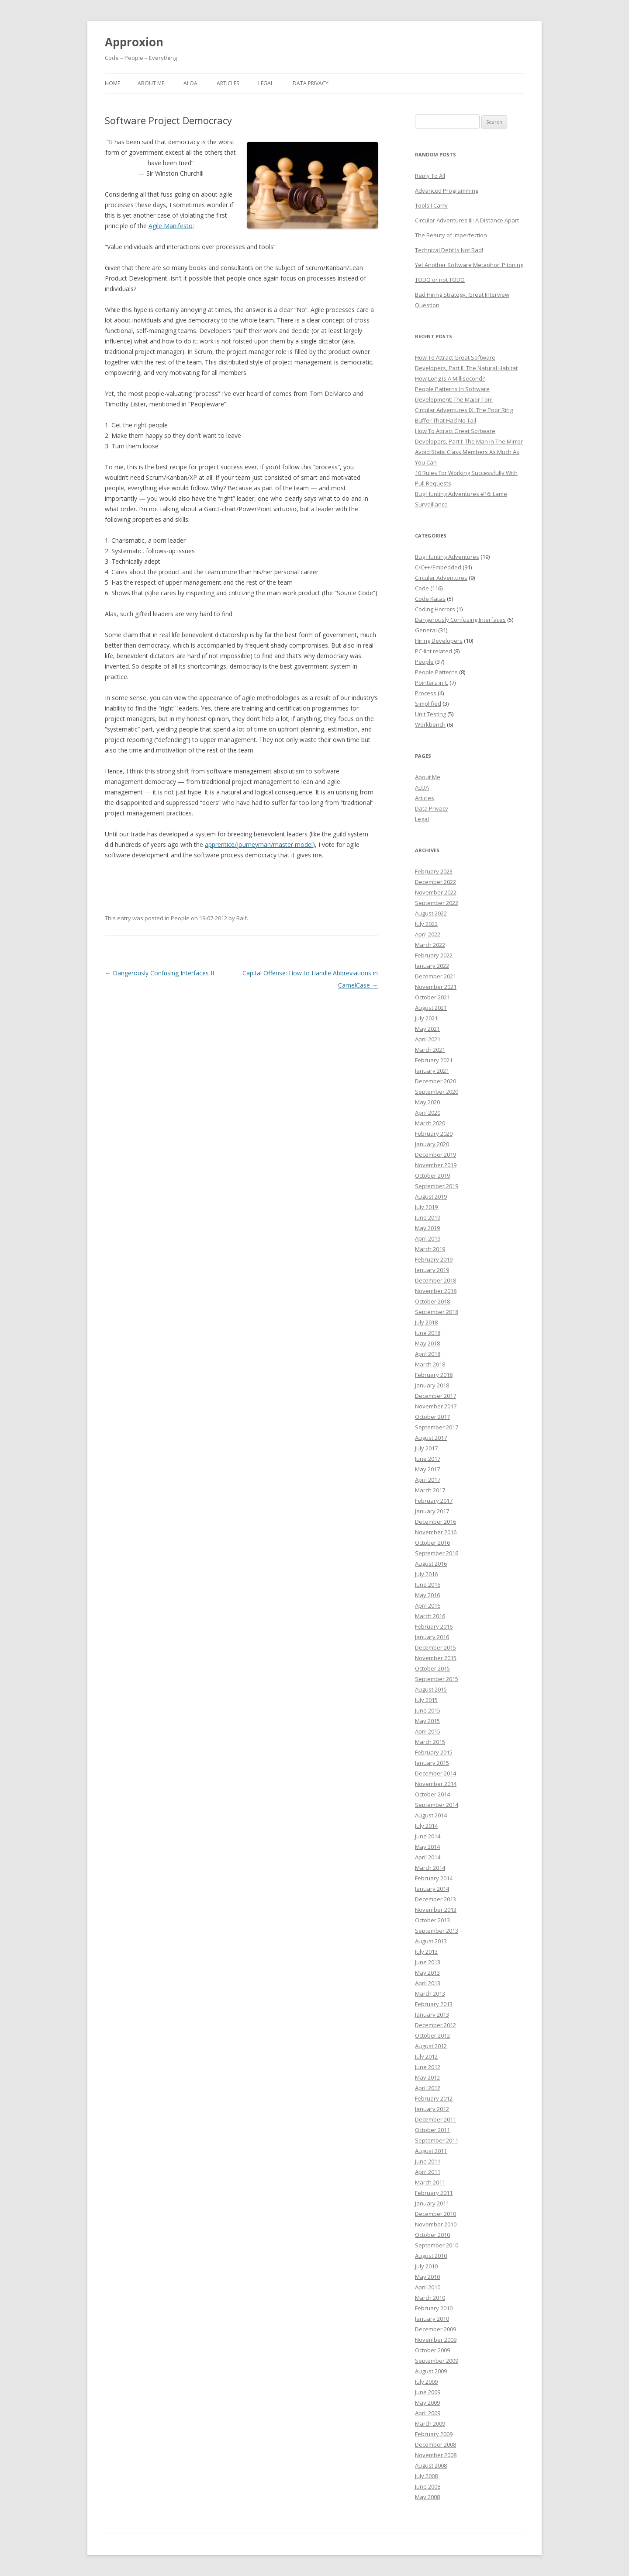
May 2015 (427, 1721)
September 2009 (436, 2361)
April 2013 (427, 1983)
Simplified (428, 703)
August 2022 (431, 913)
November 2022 (435, 892)
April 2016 (427, 1605)
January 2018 (432, 1385)
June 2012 (427, 2067)
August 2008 (431, 2465)
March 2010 (430, 2298)
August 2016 (431, 1563)
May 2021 (427, 1029)
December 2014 (435, 1773)
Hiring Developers (439, 641)
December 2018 (435, 1280)
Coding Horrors (435, 609)
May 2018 (427, 1343)
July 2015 (426, 1700)
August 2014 (431, 1815)
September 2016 (436, 1553)
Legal (265, 83)
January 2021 (432, 1071)
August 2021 (431, 1008)
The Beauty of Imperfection (451, 235)
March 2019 (430, 1249)
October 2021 (432, 997)
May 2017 (427, 1469)
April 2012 (427, 2088)
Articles (228, 83)
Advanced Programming (446, 190)
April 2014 (427, 1857)
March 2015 (430, 1742)
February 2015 (434, 1752)
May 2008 (427, 2497)
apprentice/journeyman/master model (259, 844)
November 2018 (435, 1291)
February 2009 (434, 2434)
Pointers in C (431, 682)
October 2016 (432, 1542)
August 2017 (431, 1438)
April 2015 (427, 1731)
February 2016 (434, 1626)
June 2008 (427, 2486)
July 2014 (426, 1826)
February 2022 (434, 955)
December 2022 (435, 882)
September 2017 (436, 1427)
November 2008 (435, 2455)
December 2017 (435, 1396)
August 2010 (431, 2256)
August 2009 (431, 2371)
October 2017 (432, 1417)
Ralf (241, 918)
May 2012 (427, 2077)
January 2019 (432, 1270)
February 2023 (434, 871)
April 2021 (427, 1039)
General (426, 630)
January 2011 (432, 2203)
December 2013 (435, 1899)
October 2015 (432, 1668)
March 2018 (430, 1364)
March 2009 (430, 2423)
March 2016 (430, 1616)
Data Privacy (310, 83)
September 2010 (436, 2245)
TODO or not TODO (440, 280)
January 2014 (432, 1889)
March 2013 (430, 1993)
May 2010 (427, 2277)
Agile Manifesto (171, 226)
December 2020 (435, 1081)
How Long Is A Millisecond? (450, 378)
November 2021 (435, 987)
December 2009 (435, 2329)
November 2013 (435, 1910)
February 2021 (434, 1060)
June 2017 (427, 1459)
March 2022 (430, 945)
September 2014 (436, 1805)
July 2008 (426, 2476)
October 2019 (432, 1175)
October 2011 (432, 2130)
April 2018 (427, 1354)
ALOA (190, 83)
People (180, 918)
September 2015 (436, 1679)
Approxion (134, 42)
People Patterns (436, 672)
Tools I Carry (431, 205)
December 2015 (435, 1647)
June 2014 (427, 1836)
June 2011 (427, 2161)
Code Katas (430, 599)
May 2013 (427, 1972)
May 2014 (427, 1847)
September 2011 (436, 2140)
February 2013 (434, 2004)
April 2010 (427, 2287)
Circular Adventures (441, 578)
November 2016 (435, 1532)
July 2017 (426, 1448)
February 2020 (434, 1133)
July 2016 (426, 1574)
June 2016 (427, 1584)
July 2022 (426, 924)
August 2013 (431, 1941)
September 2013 (436, 1931)
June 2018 (427, 1333)
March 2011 (430, 2182)
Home (112, 83)
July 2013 (426, 1951)
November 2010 (435, 2224)
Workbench (430, 724)
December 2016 (435, 1521)
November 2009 (435, 2340)
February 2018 (434, 1375)
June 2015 (427, 1710)
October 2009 (432, 2350)
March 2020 (430, 1123)
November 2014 (435, 1784)
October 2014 (432, 1794)
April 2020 (427, 1112)
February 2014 (434, 1878)
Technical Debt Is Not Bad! (449, 250)
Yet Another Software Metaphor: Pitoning (469, 265)
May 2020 (427, 1102)
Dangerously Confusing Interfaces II (159, 973)
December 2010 (435, 2214)
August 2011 (431, 2151)
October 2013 (432, 1920)
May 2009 (427, 2402)
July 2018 (426, 1322)
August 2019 (431, 1196)
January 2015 (432, 1763)
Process (425, 693)
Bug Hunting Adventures (447, 557)
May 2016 (427, 1595)
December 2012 (435, 2025)
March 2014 (430, 1868)
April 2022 (427, 934)
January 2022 (432, 966)
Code (422, 588)
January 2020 (432, 1144)
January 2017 (432, 1511)
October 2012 (432, 2035)
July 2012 (426, 2056)
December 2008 (435, 2444)
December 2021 (435, 976)
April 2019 (427, 1238)
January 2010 (432, 2319)
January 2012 (432, 2109)
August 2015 (431, 1689)
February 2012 (434, 2098)
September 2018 (436, 1312)
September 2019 (436, 1186)
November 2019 (435, 1165)
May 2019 (427, 1228)
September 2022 (436, 903)
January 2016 (432, 1637)
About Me (151, 83)
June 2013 (427, 1962)
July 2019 (426, 1207)
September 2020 (436, 1092)
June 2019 (427, 1217)
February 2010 (434, 2308)
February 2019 (434, 1259)
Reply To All (430, 176)
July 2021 (426, 1018)
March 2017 (430, 1490)
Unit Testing (430, 714)
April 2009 (427, 2413)
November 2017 (435, 1406)
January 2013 (432, 2014)
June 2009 (427, 2392)
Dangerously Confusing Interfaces (460, 620)
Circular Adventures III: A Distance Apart (467, 220)
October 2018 (432, 1301)
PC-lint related (433, 651)
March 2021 (430, 1050)
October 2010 (432, 2235)
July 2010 (426, 2266)
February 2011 (434, 2193)
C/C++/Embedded (438, 567)
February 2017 (434, 1501)
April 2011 (427, 2172)
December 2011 (435, 2119)
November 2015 (435, 1658)
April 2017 (427, 1480)
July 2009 (426, 2381)
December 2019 (435, 1154)
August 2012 (431, 2046)
